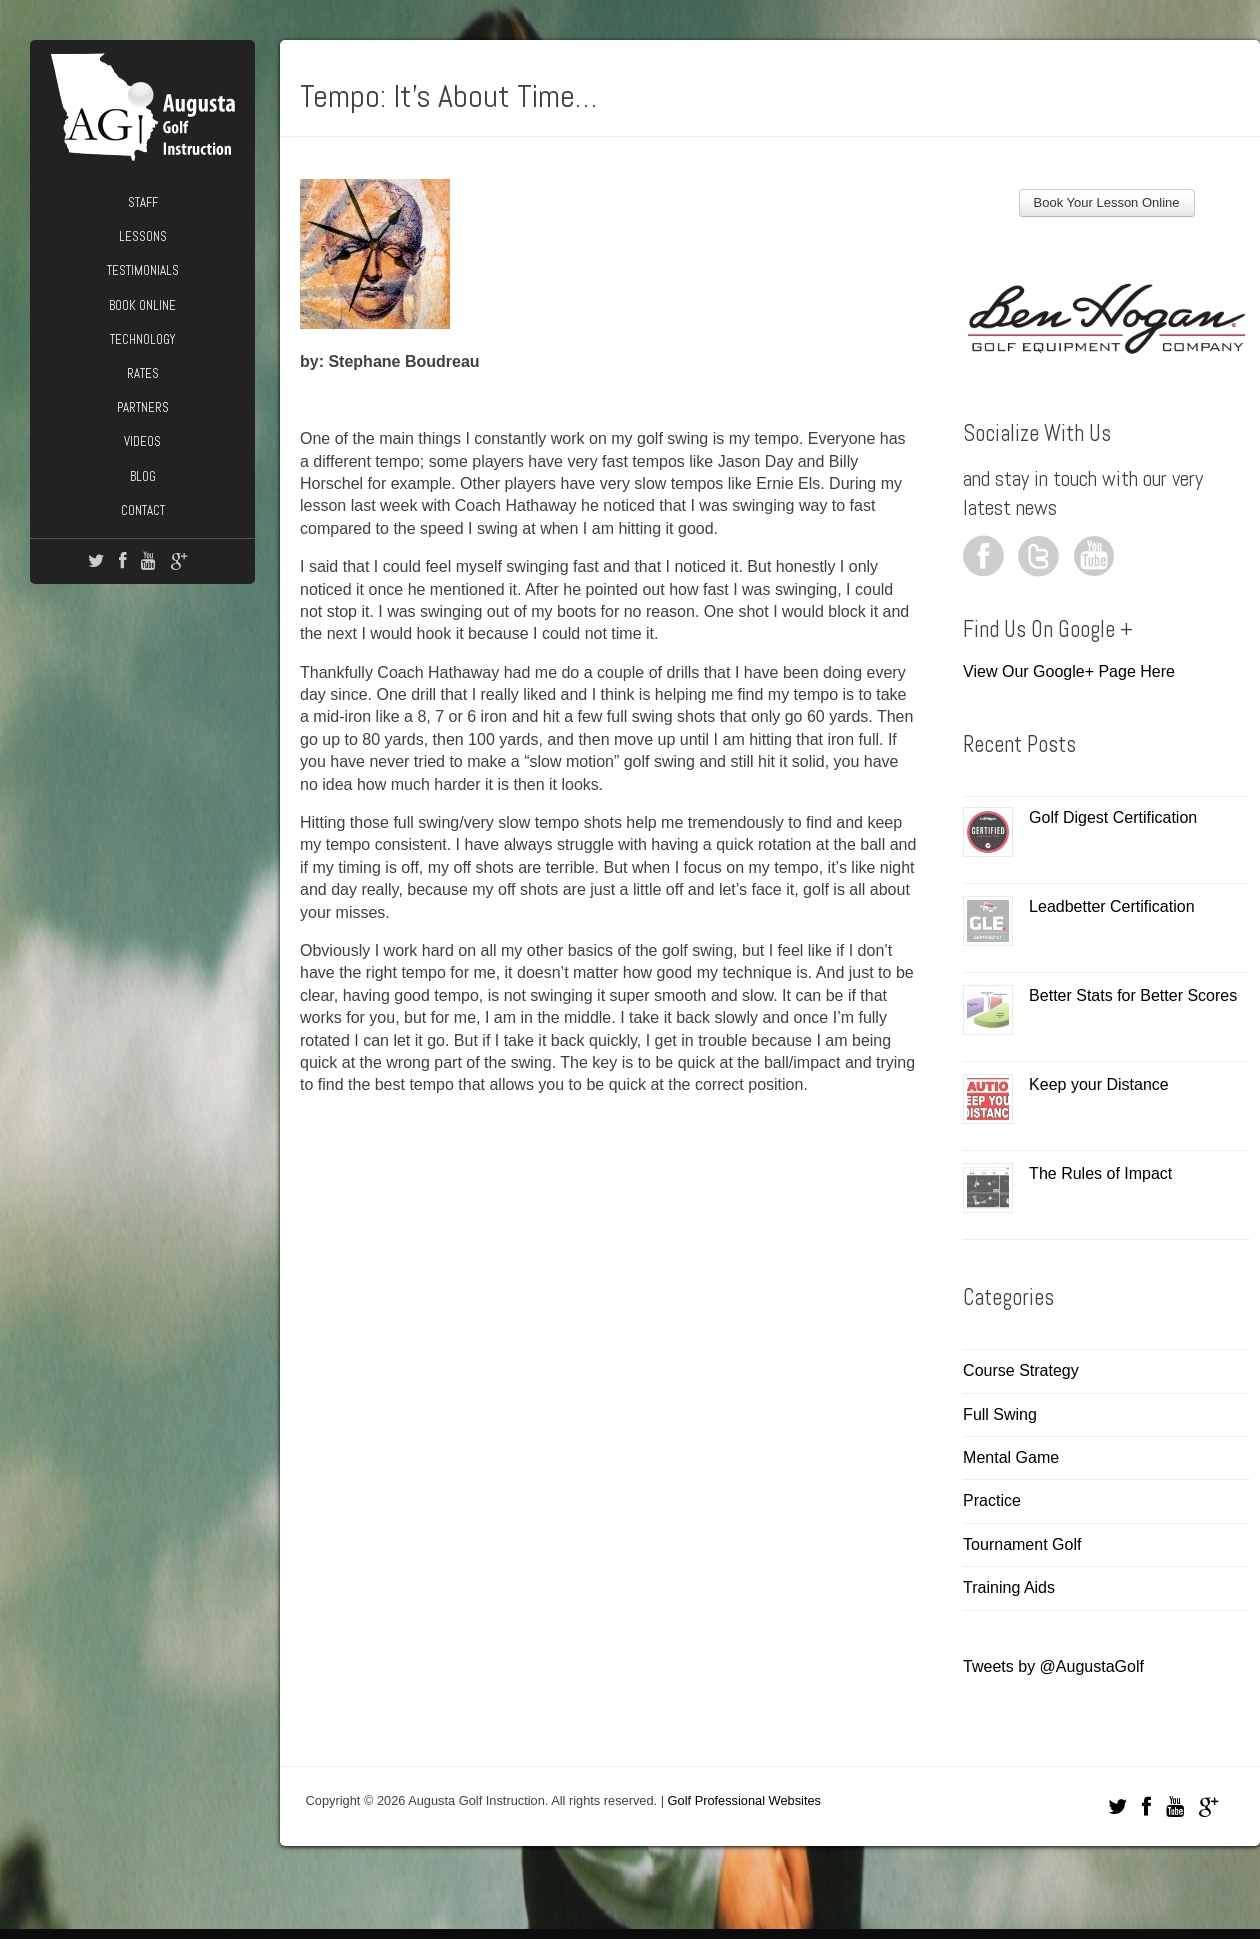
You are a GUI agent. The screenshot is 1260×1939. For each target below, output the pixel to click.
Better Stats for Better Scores (1133, 995)
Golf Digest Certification (1113, 817)
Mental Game (1011, 1457)
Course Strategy (1021, 1370)
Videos (142, 441)
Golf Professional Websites (744, 1800)
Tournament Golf (1022, 1544)
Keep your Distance (1099, 1084)
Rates (143, 373)
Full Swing (1000, 1414)
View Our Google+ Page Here (1069, 671)
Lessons (143, 236)
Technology (142, 339)
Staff (143, 202)
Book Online (142, 305)
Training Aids (1009, 1587)
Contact (143, 510)
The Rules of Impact (1100, 1173)
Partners (143, 407)
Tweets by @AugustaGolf (1053, 1666)
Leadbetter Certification (1111, 906)
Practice (992, 1500)
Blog (143, 476)
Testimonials (143, 270)
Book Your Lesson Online (1107, 202)
